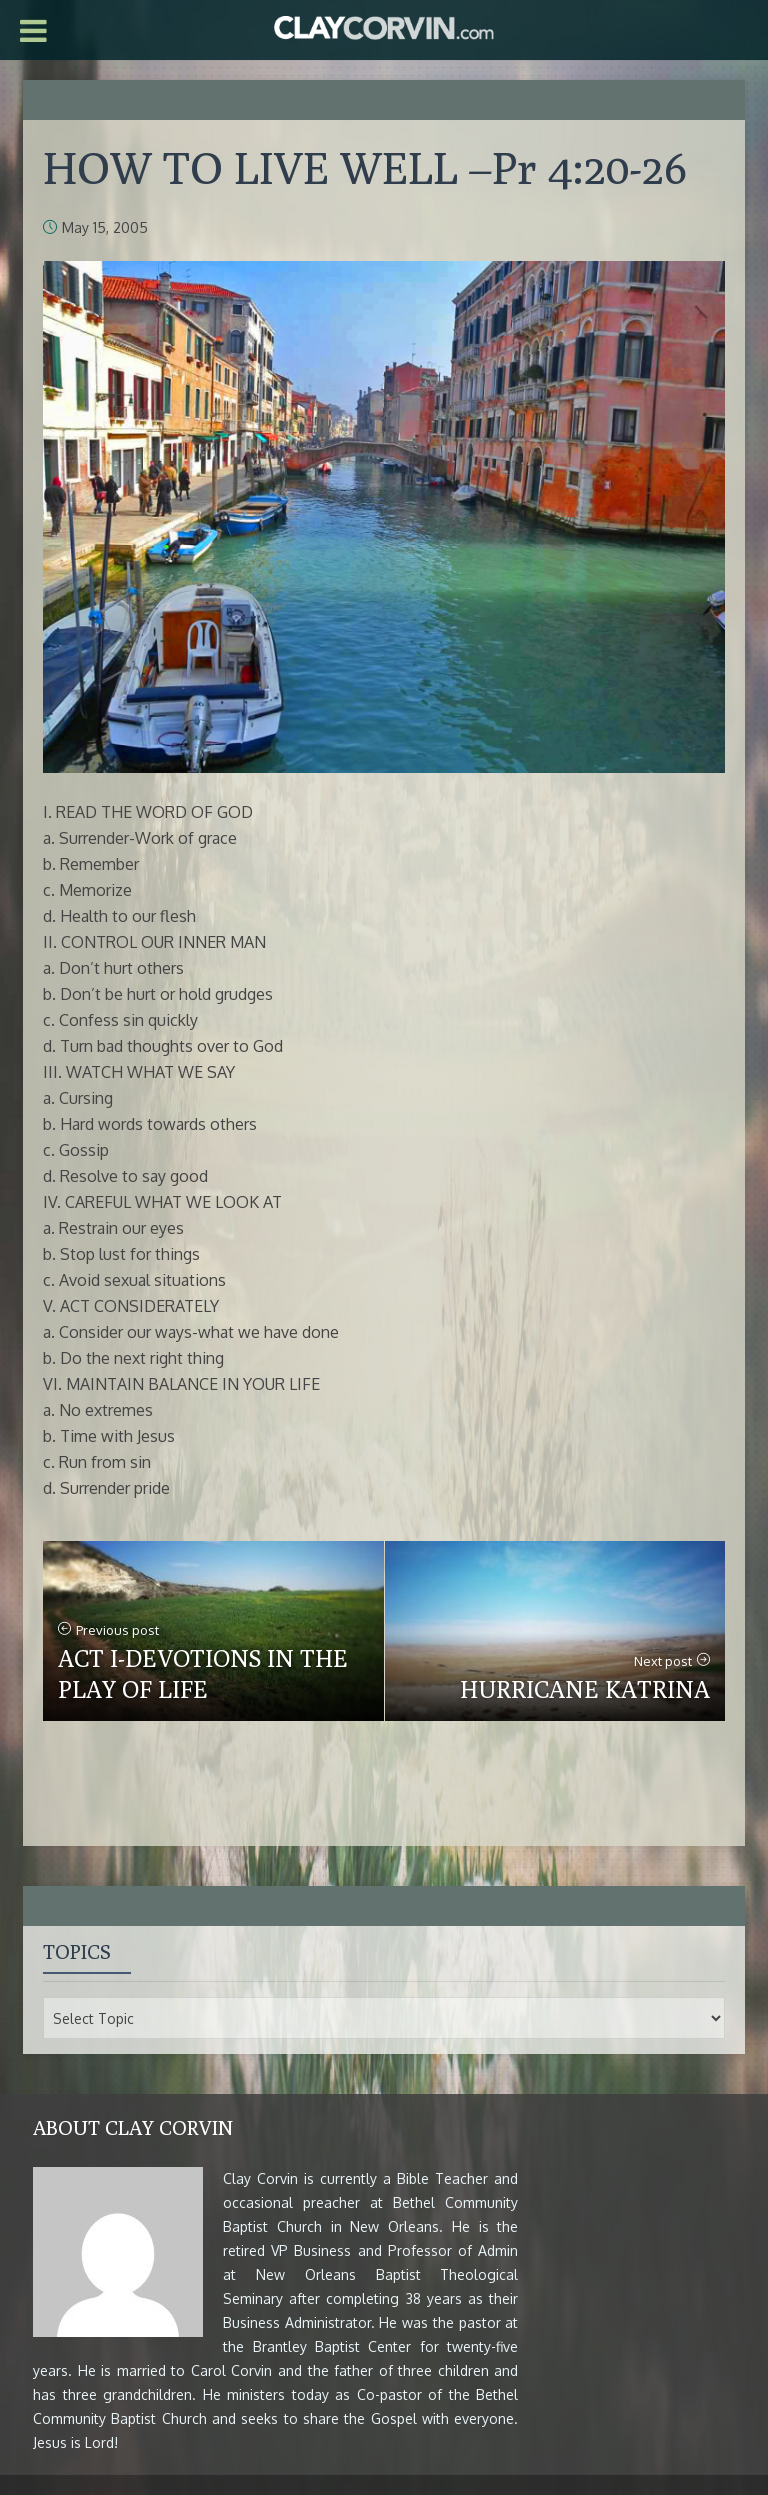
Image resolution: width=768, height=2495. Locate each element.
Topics (77, 1951)
